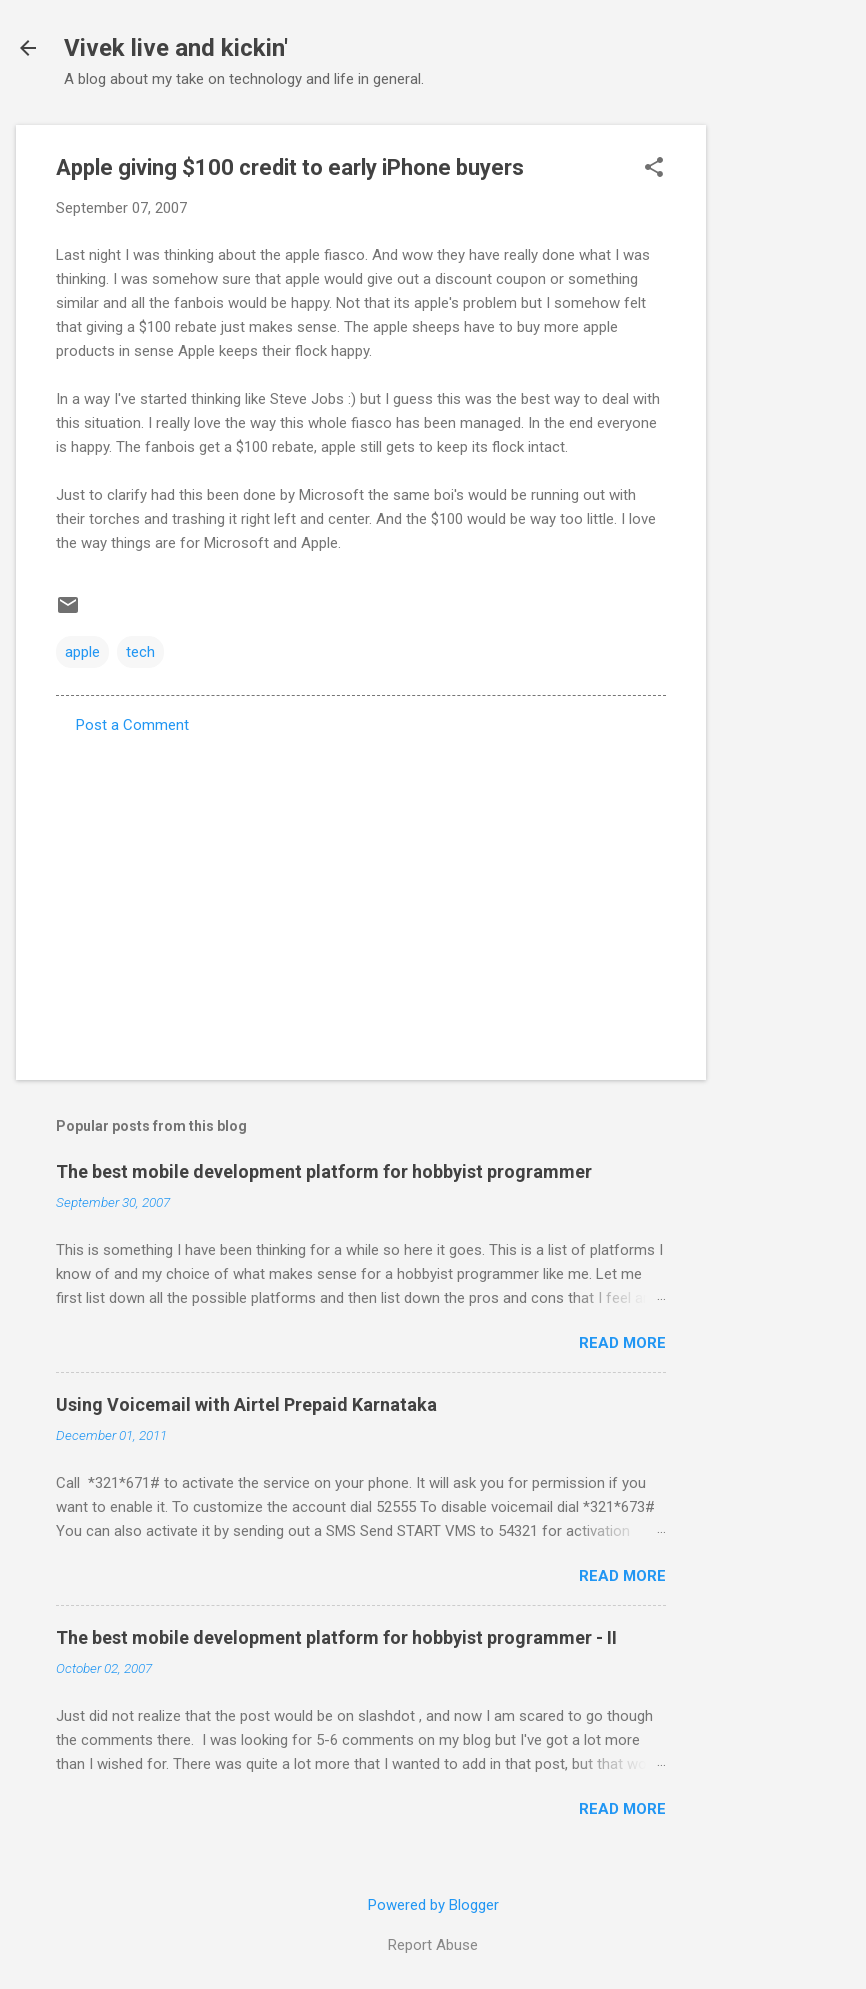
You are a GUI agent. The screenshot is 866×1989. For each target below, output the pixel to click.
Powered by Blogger (433, 1905)
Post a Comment (132, 725)
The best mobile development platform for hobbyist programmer (324, 1171)
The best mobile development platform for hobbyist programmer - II (336, 1637)
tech (140, 652)
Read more (622, 1343)
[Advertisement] (786, 425)
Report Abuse (433, 1945)
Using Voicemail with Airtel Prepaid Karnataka (246, 1404)
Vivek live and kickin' (176, 48)
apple (82, 652)
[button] (654, 169)
